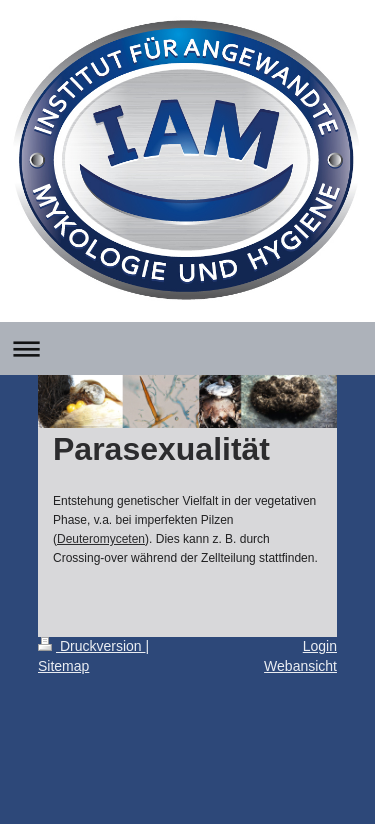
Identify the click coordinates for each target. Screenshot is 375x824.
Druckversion (91, 646)
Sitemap (63, 666)
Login (320, 646)
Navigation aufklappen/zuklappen (187, 348)
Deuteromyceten (101, 539)
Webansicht (300, 666)
